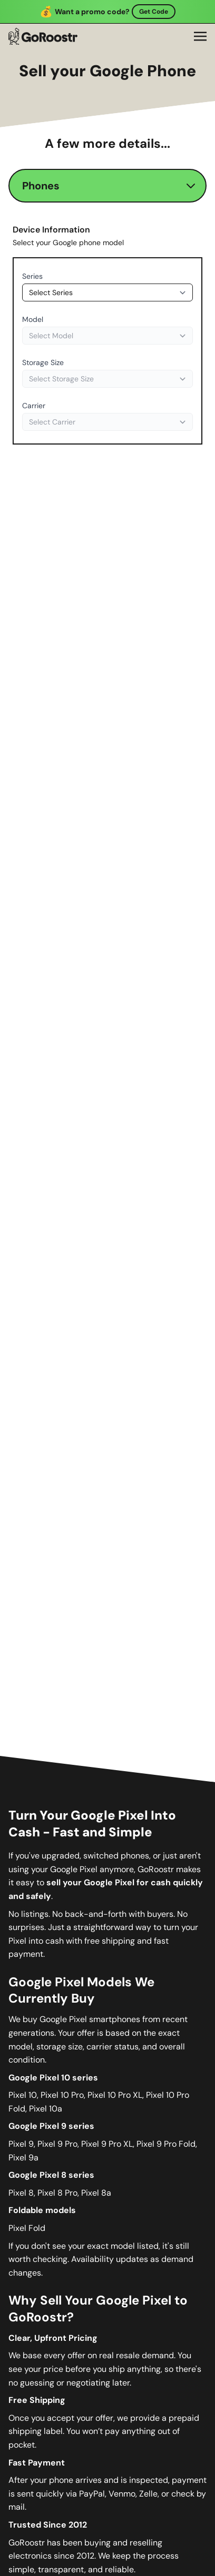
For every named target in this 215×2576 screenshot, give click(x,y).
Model (32, 319)
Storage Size (43, 362)
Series (32, 276)
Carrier (33, 405)
